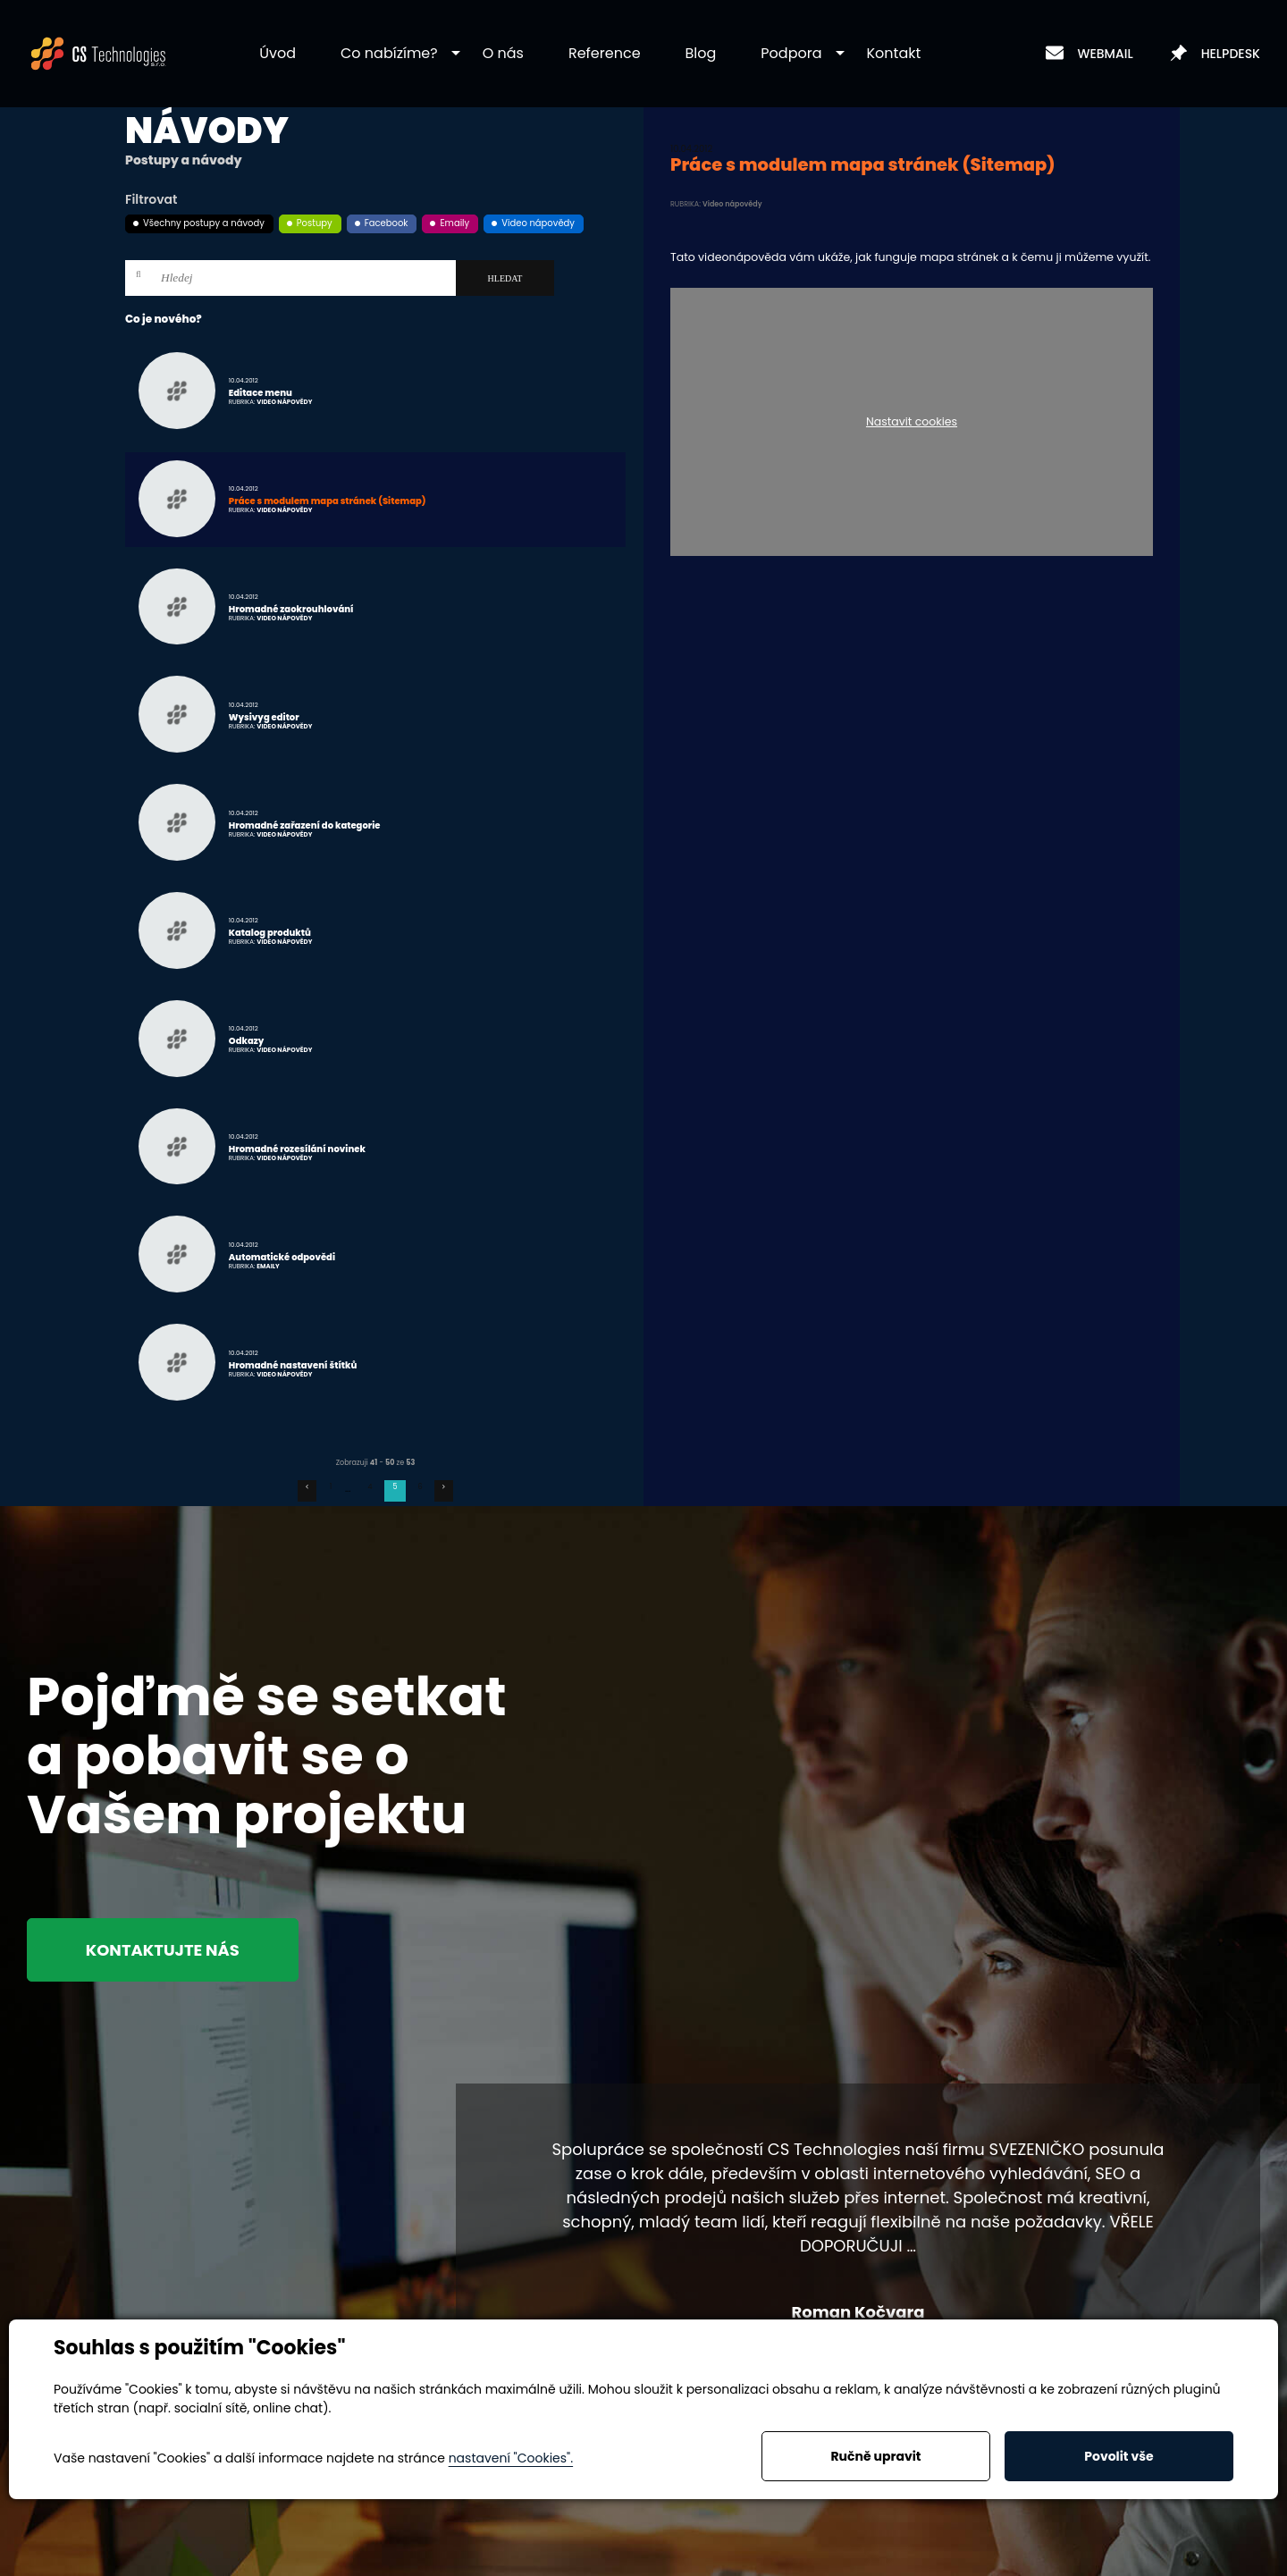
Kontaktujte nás (163, 1950)
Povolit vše (1118, 2456)
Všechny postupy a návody (204, 223)
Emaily (454, 223)
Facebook (386, 223)
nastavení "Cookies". (511, 2458)
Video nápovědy (538, 223)
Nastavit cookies (911, 422)
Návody (207, 130)
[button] (389, 54)
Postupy (314, 223)
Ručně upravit (875, 2456)
